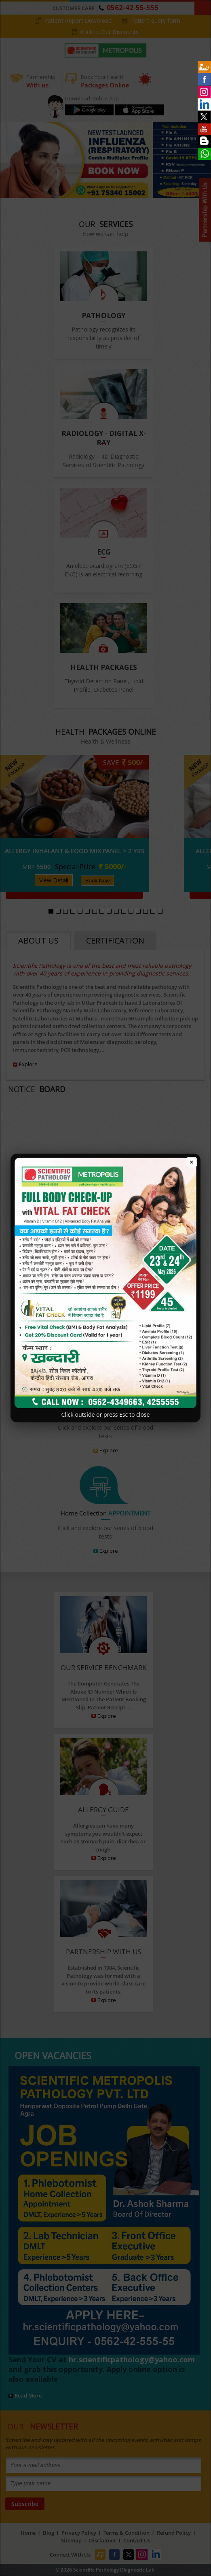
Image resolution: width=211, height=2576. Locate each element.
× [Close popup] (191, 1162)
